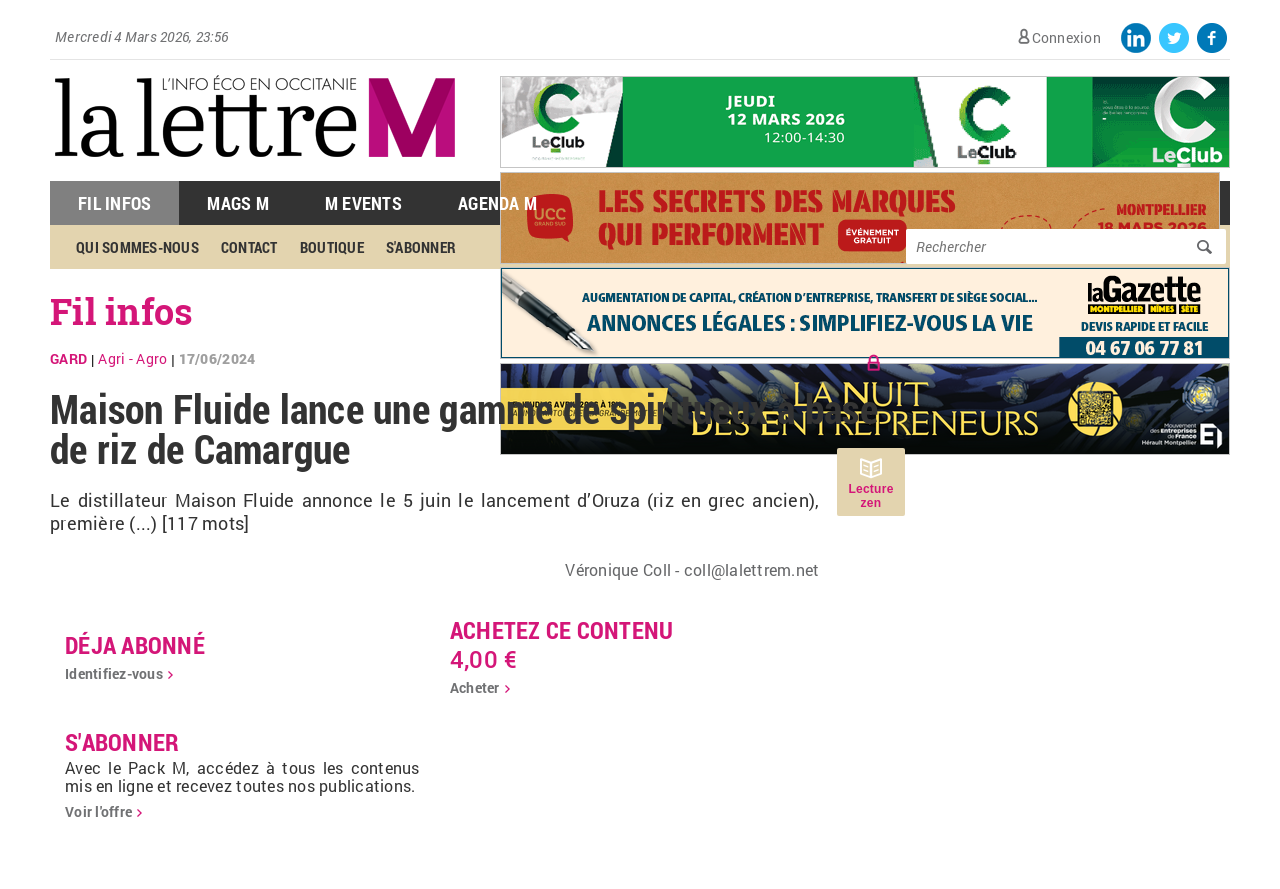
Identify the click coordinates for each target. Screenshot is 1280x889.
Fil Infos (114, 203)
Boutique (332, 247)
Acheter (475, 687)
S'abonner (421, 247)
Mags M (238, 203)
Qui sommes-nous (137, 247)
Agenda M (497, 203)
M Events (363, 203)
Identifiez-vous (114, 673)
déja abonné (135, 645)
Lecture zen (870, 496)
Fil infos (121, 311)
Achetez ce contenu (562, 630)
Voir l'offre (98, 811)
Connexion (1066, 37)
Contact (249, 247)
